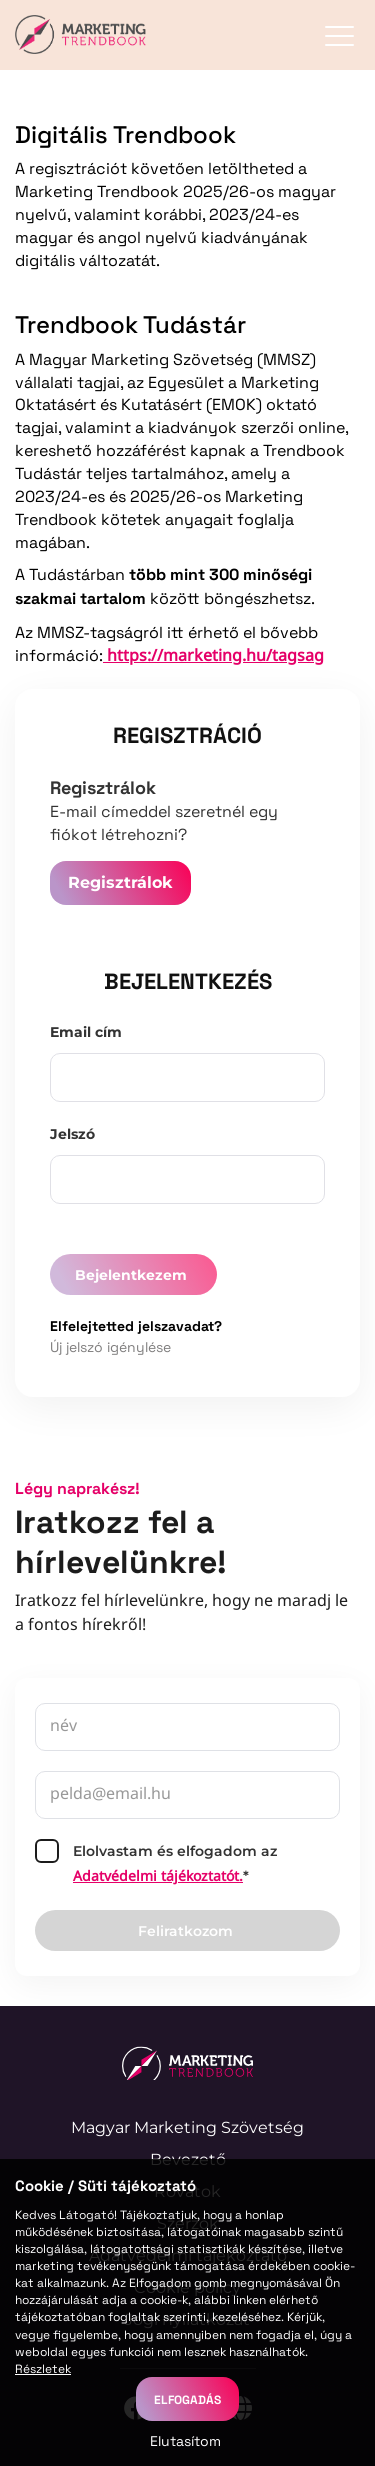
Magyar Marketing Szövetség (187, 2127)
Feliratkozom (185, 1931)
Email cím (86, 1032)
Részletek (43, 2368)
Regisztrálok (120, 882)
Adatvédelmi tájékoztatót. (158, 1877)
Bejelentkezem (131, 1275)
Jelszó (72, 1134)
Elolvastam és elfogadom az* (156, 1863)
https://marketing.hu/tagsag (213, 656)
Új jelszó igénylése (110, 1346)
